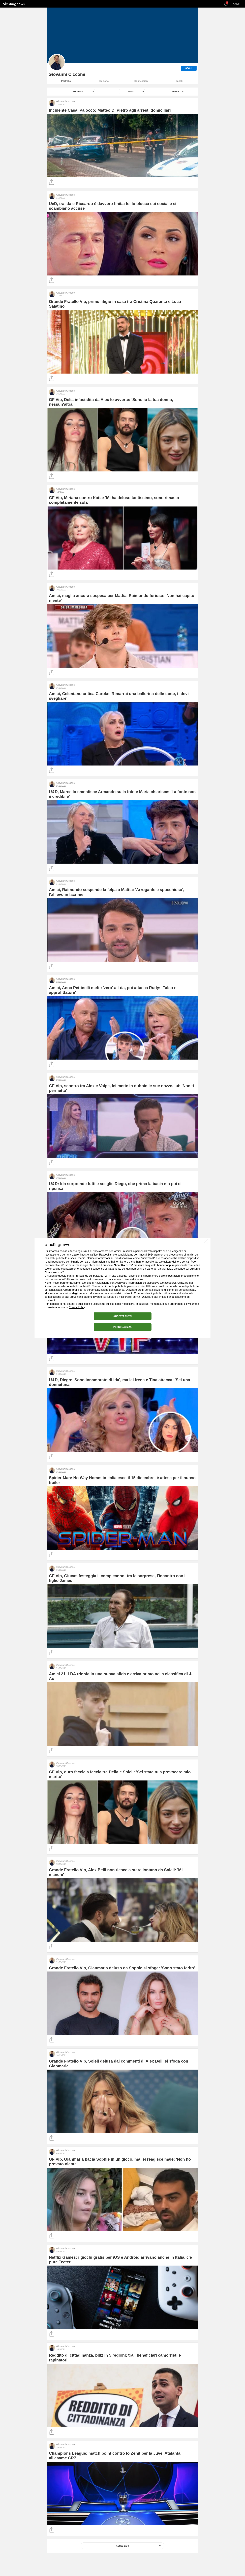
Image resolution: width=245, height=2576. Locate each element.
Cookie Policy (77, 1307)
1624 (151, 1254)
